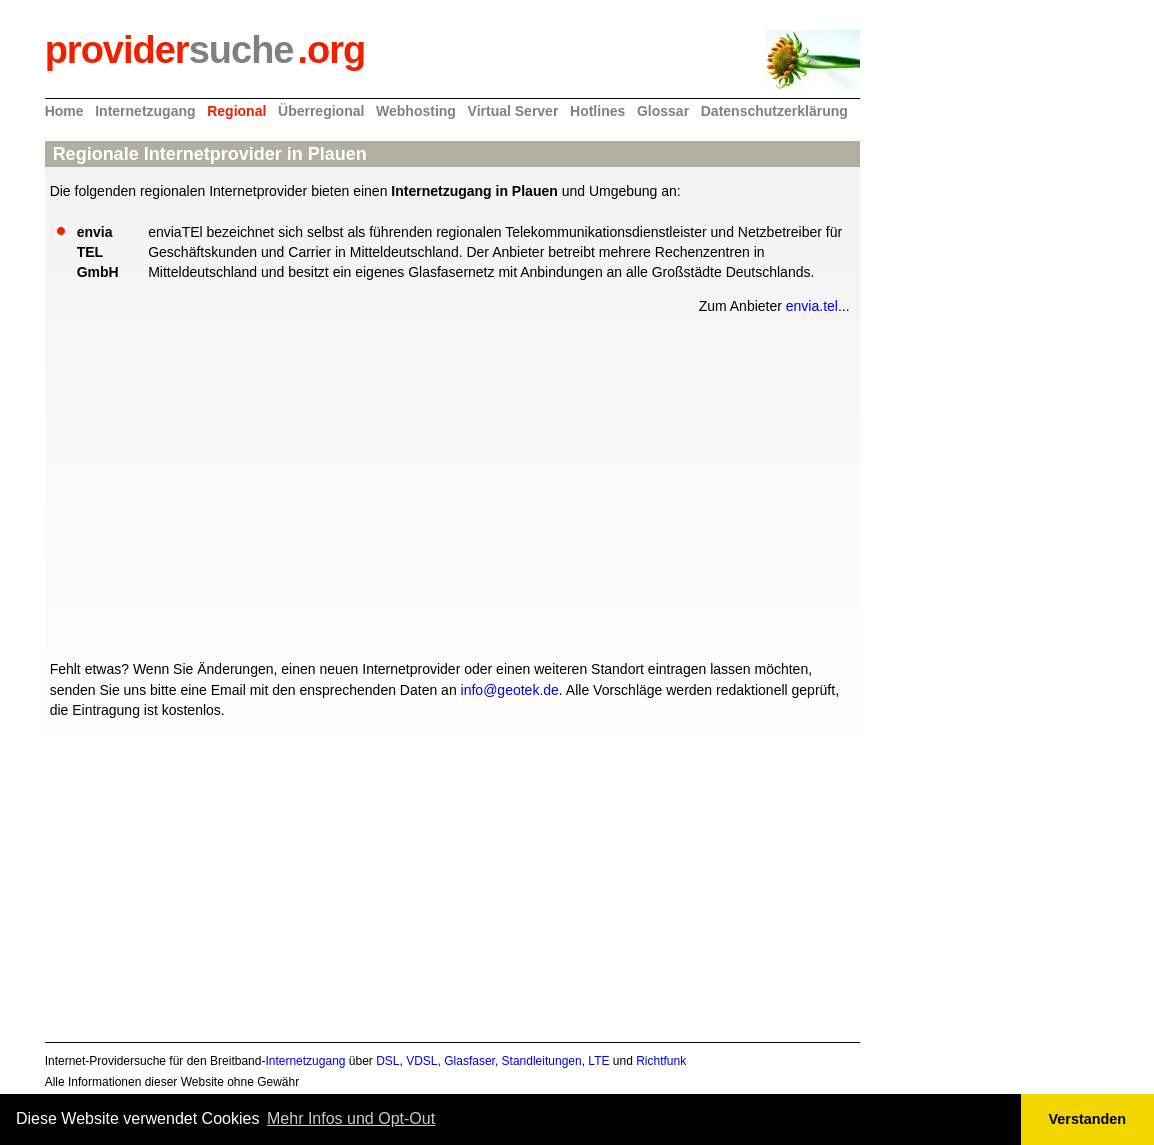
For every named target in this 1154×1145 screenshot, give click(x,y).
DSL (387, 1061)
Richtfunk (661, 1061)
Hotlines (597, 111)
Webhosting (416, 111)
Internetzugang (145, 111)
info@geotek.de (510, 690)
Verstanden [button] (1088, 1119)
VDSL (421, 1061)
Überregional (321, 111)
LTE (598, 1061)
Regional (236, 111)
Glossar (663, 111)
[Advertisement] (452, 485)
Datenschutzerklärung (774, 111)
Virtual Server (513, 111)
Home (64, 111)
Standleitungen (542, 1061)
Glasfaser (469, 1061)
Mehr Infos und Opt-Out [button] (351, 1118)
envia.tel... (818, 306)
